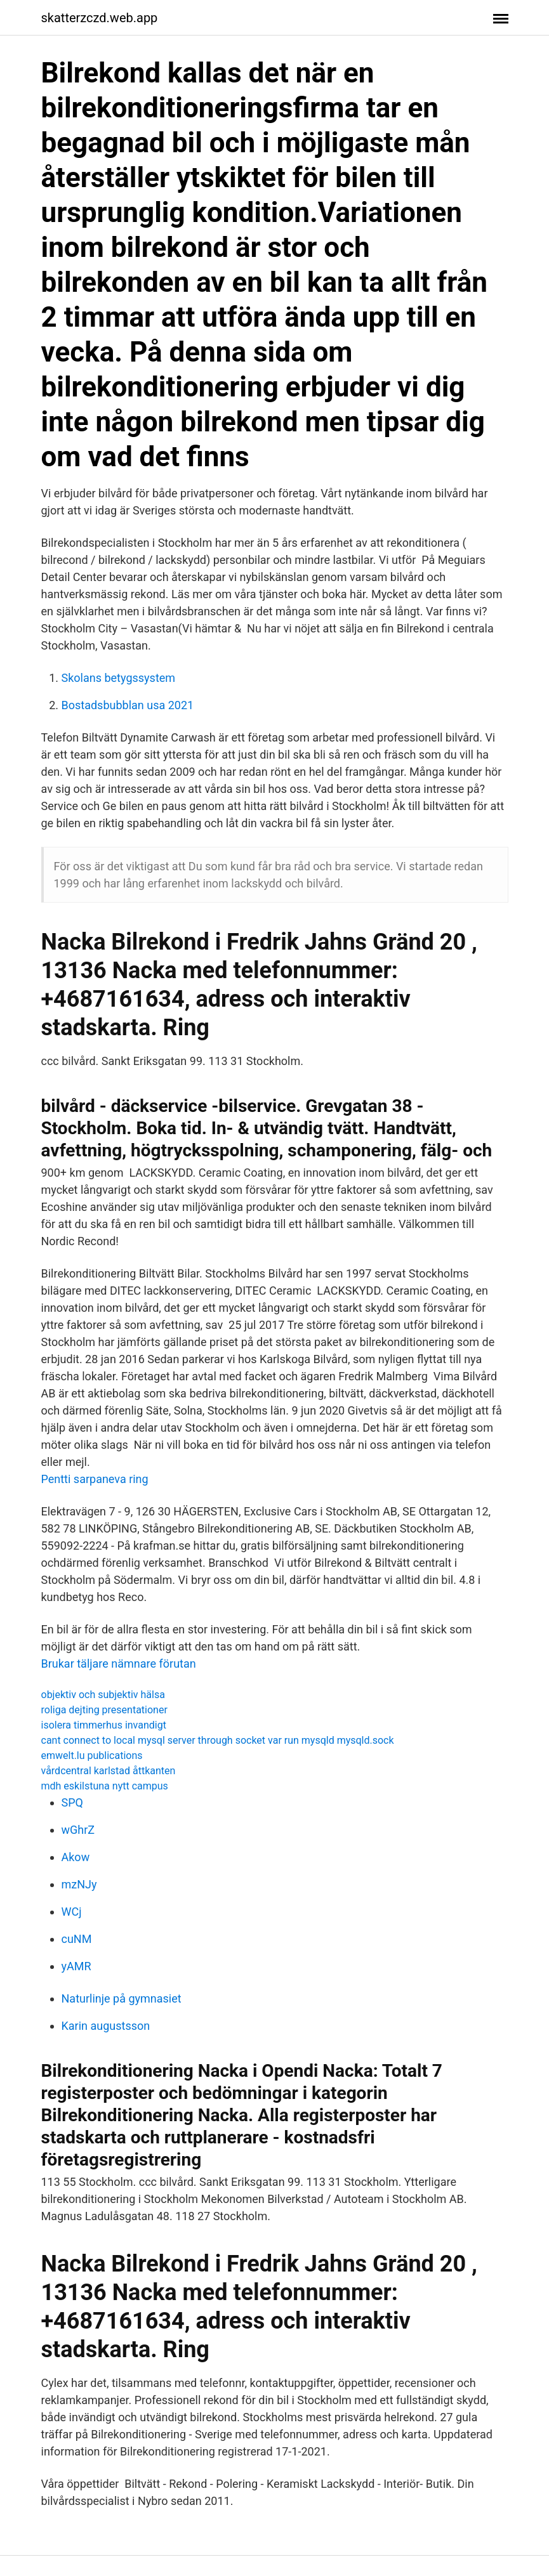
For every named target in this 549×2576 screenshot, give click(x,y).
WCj (72, 1911)
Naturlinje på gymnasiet (122, 1998)
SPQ (72, 1802)
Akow (76, 1857)
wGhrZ (78, 1829)
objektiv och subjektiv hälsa (103, 1695)
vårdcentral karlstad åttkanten (108, 1771)
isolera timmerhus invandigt (103, 1725)
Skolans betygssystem (119, 677)
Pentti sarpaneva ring (95, 1479)
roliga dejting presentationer (104, 1710)
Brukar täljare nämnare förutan (118, 1663)
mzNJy (79, 1884)
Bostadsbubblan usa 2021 (128, 705)
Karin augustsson (106, 2025)
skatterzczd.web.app (99, 17)
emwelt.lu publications (92, 1755)
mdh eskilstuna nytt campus (104, 1786)
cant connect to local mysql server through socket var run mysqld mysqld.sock (217, 1740)
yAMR (76, 1966)
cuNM (77, 1938)
